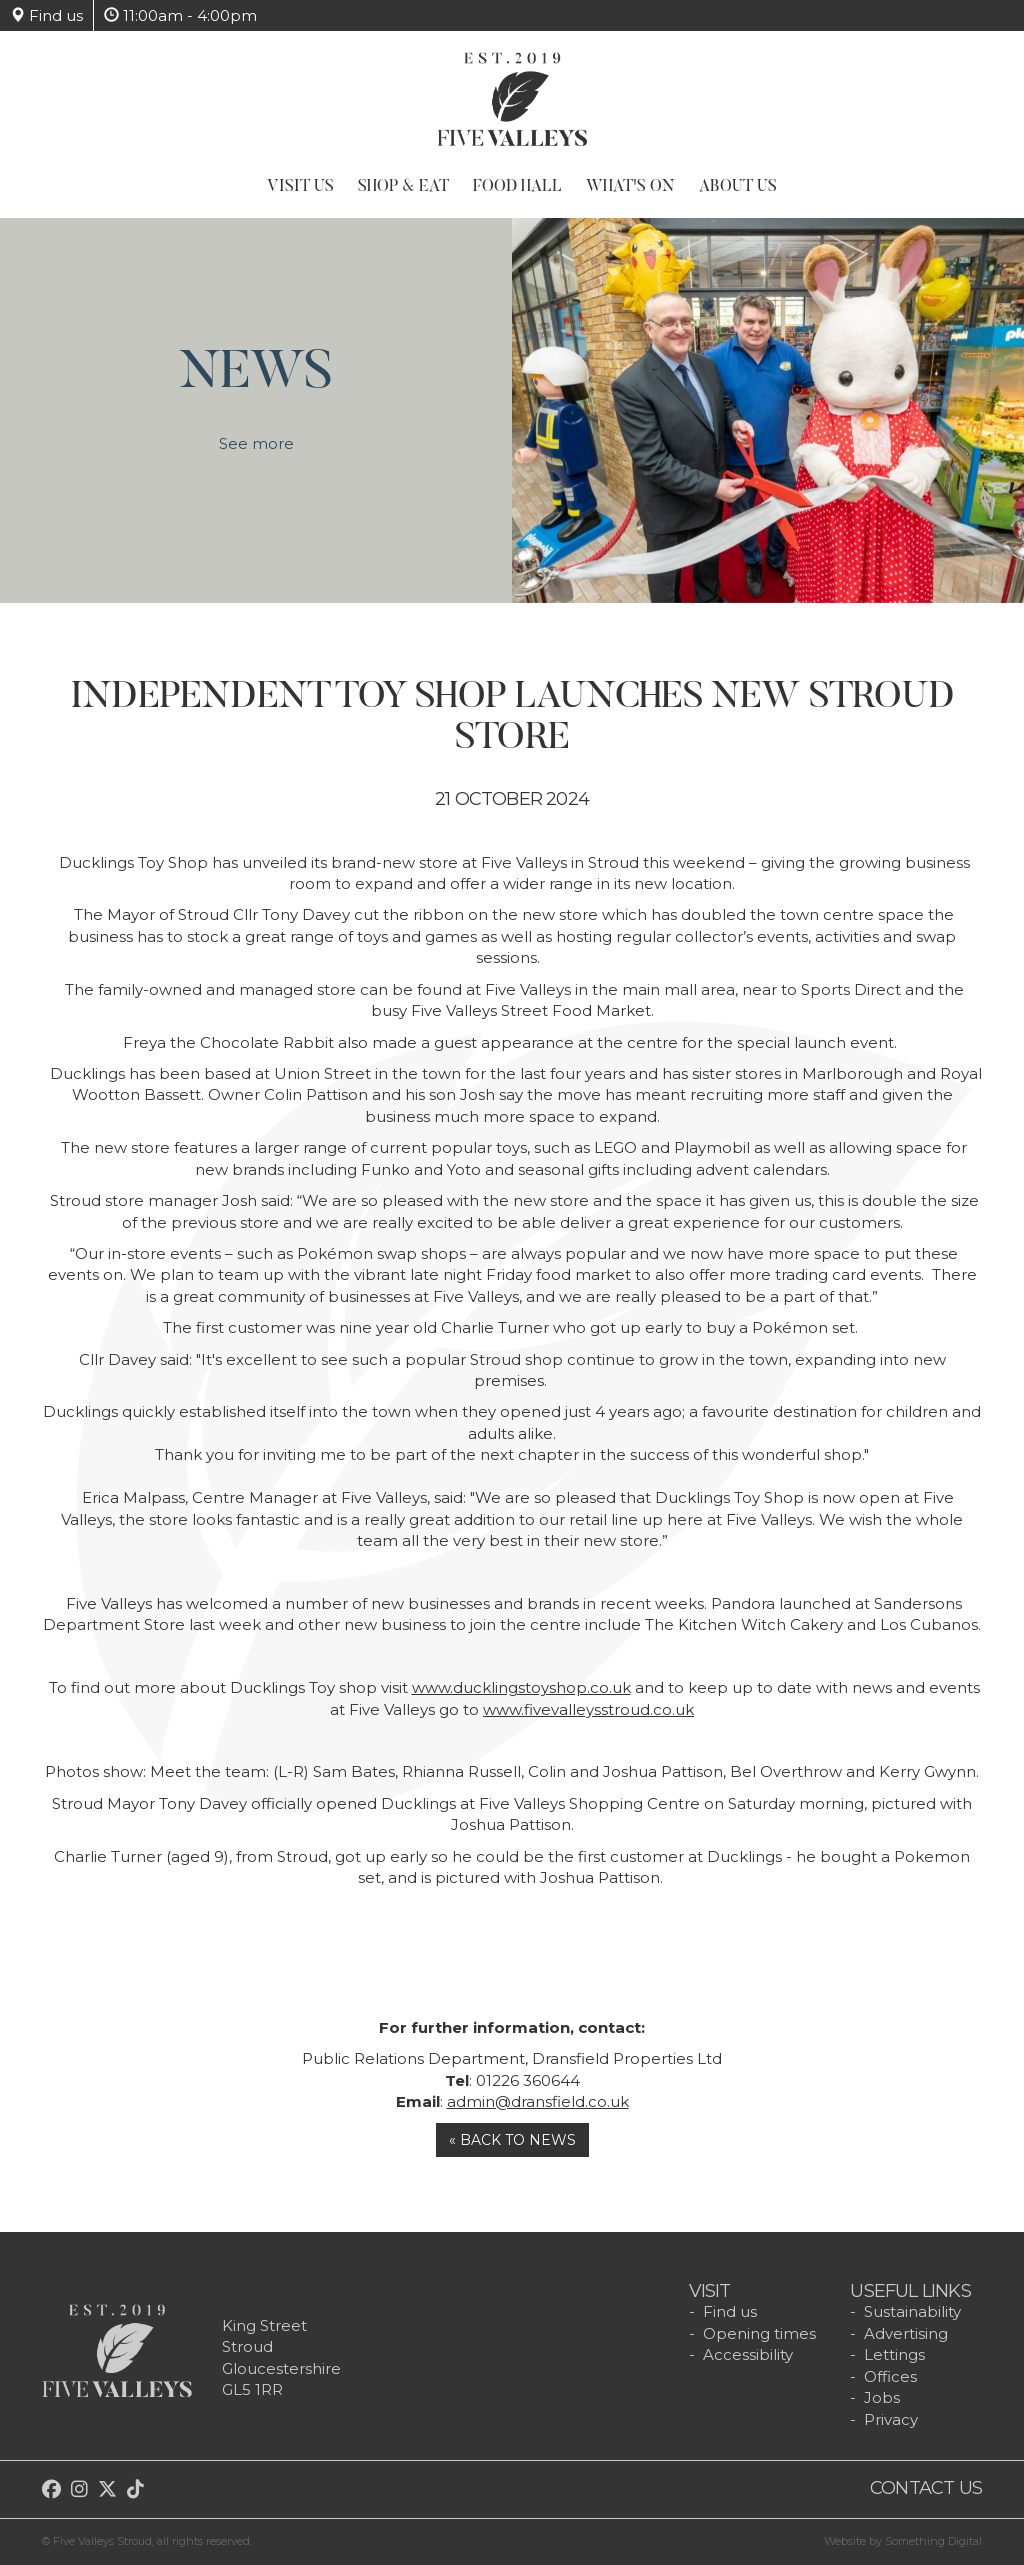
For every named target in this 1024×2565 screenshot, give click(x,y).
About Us (738, 187)
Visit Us (300, 187)
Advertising (906, 2333)
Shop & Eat (403, 187)
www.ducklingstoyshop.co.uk (521, 1687)
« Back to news (512, 2140)
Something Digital (933, 2541)
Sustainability (912, 2311)
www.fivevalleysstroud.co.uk (588, 1709)
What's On (630, 187)
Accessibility (748, 2354)
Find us (46, 15)
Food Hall (517, 187)
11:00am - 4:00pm (180, 15)
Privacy (891, 2419)
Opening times (759, 2333)
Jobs (882, 2397)
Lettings (894, 2354)
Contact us (926, 2488)
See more (256, 455)
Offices (890, 2376)
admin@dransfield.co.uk (538, 2101)
